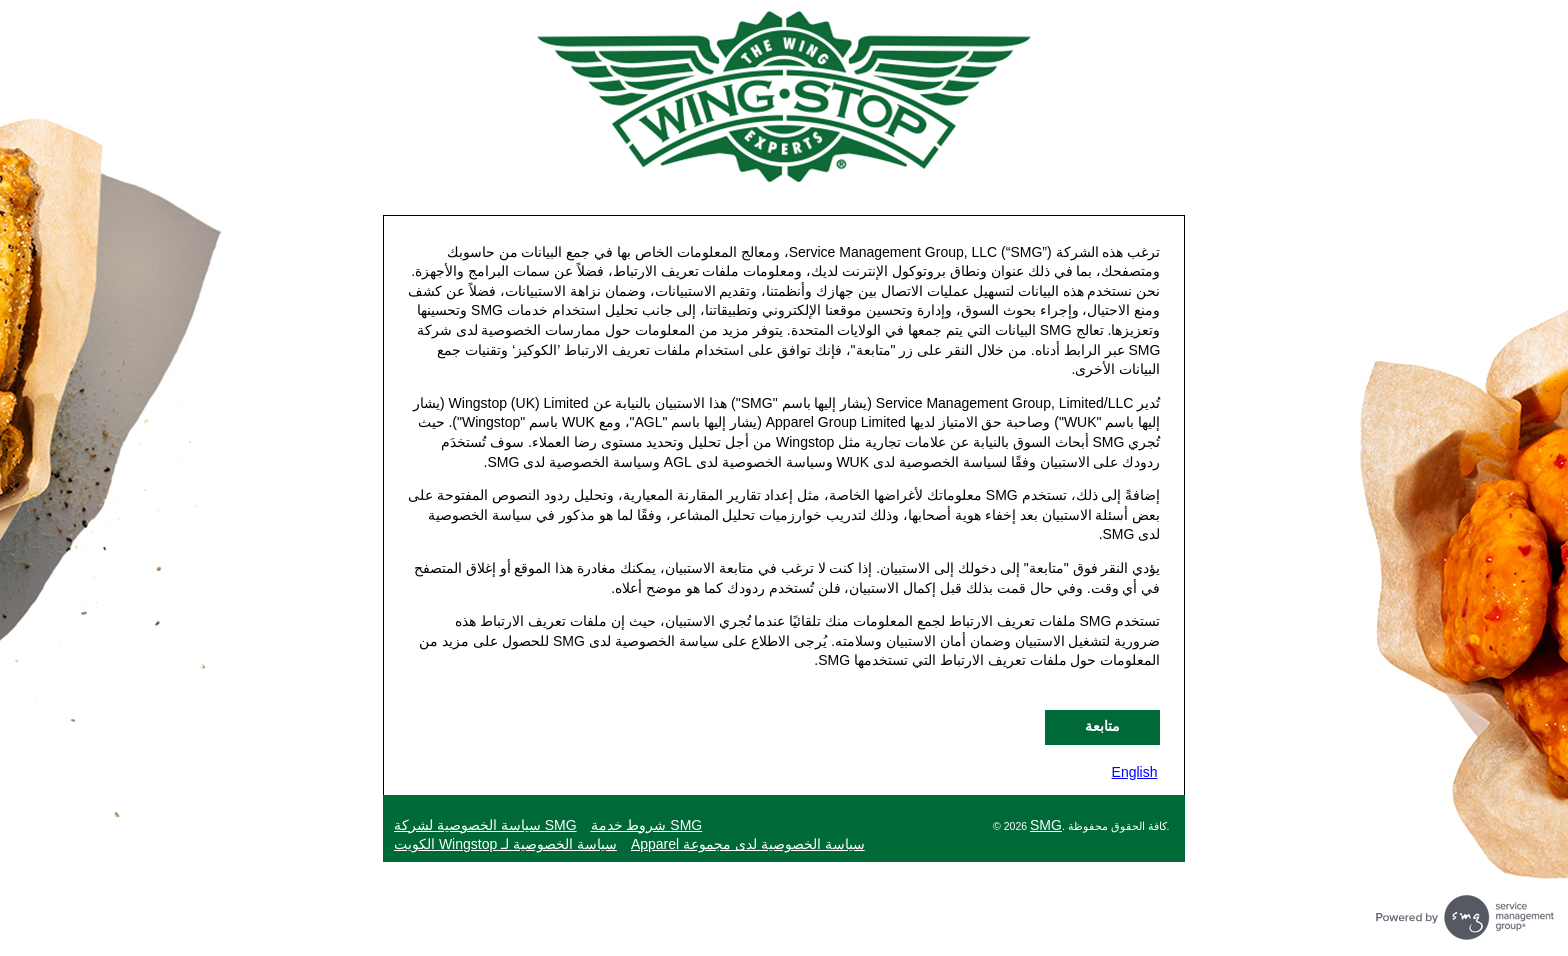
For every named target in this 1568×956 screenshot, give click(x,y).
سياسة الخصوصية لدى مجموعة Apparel (748, 844)
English (1135, 772)
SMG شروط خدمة (647, 825)
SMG (1046, 825)
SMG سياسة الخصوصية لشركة (485, 825)
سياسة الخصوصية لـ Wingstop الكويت (505, 844)
